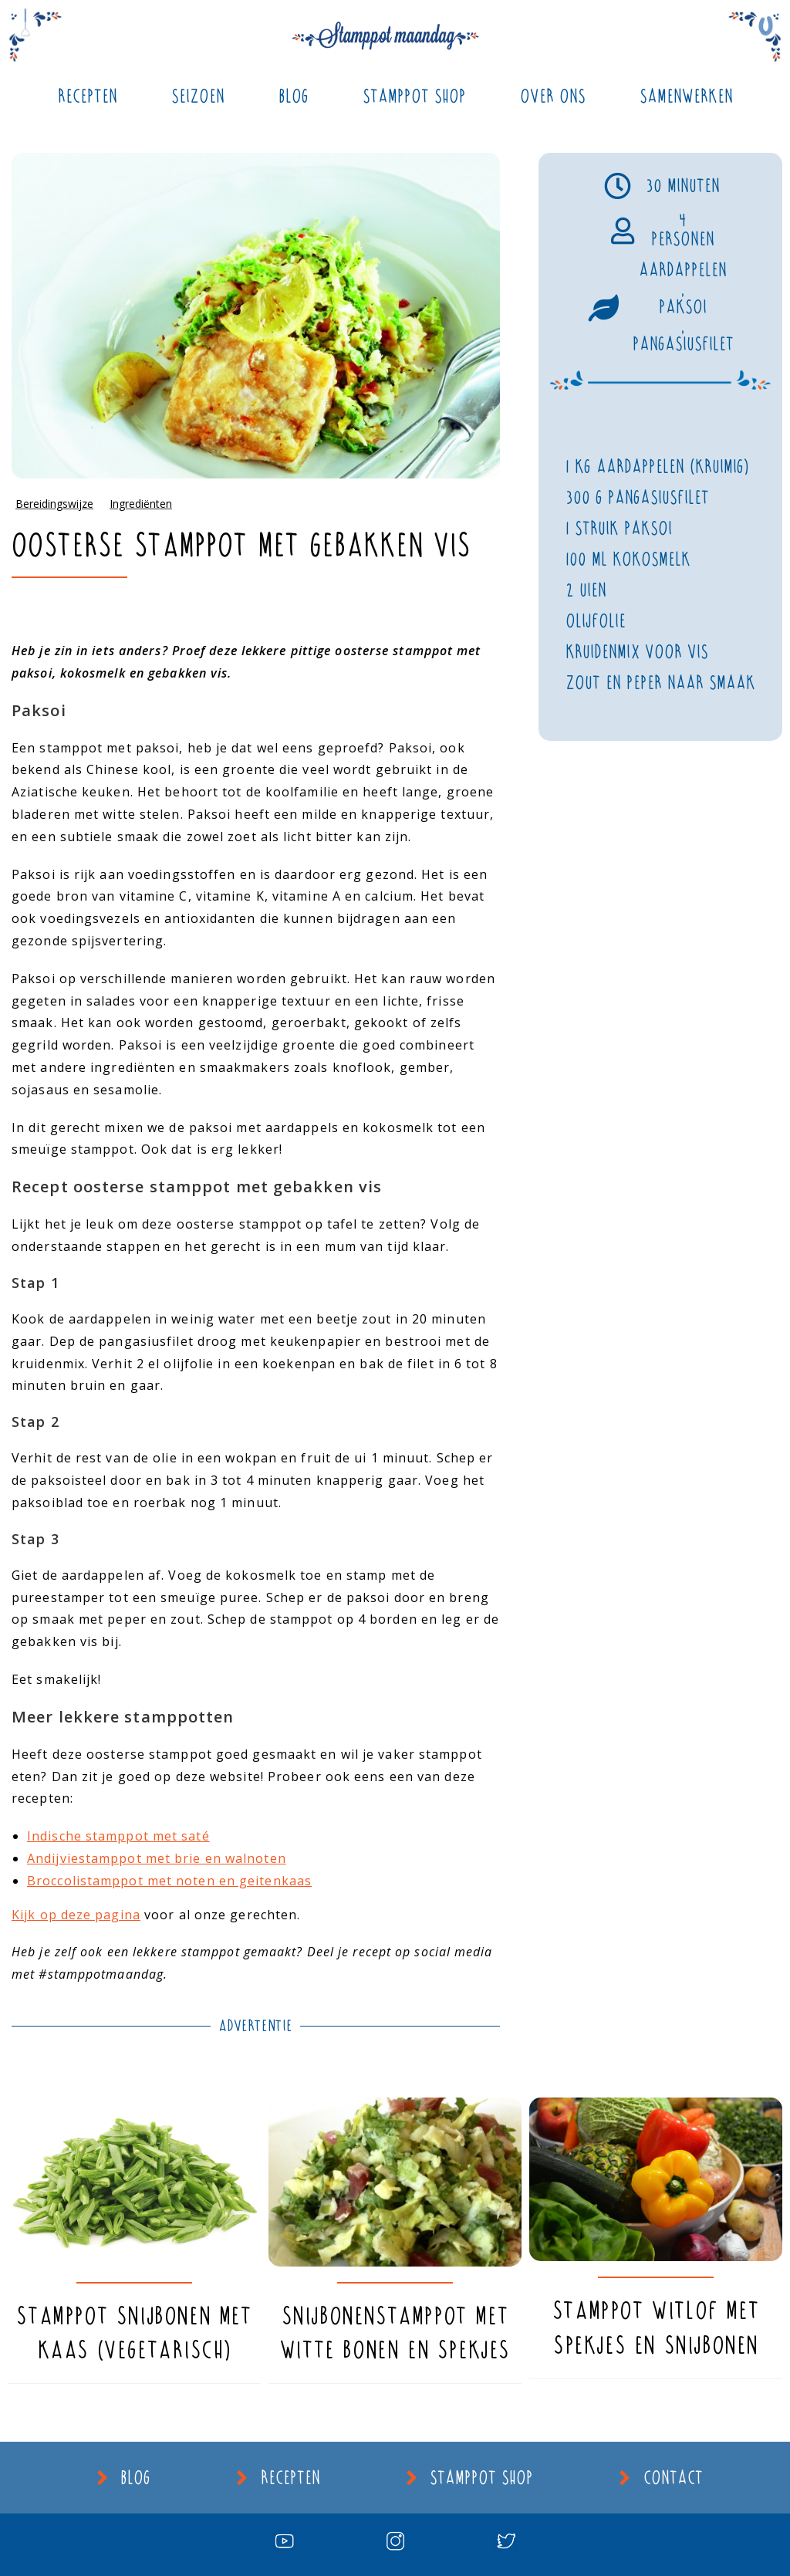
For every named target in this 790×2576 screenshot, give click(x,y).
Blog (294, 96)
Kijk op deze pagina (76, 1914)
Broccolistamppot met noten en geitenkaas (169, 1880)
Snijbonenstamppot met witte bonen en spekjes (395, 2333)
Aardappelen (683, 270)
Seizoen (198, 96)
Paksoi (683, 307)
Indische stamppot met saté (118, 1835)
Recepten (87, 96)
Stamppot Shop (414, 96)
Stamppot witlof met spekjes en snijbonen (655, 2327)
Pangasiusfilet (683, 344)
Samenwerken (686, 96)
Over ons (553, 96)
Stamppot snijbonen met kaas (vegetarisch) (134, 2333)
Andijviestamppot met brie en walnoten (156, 1858)
